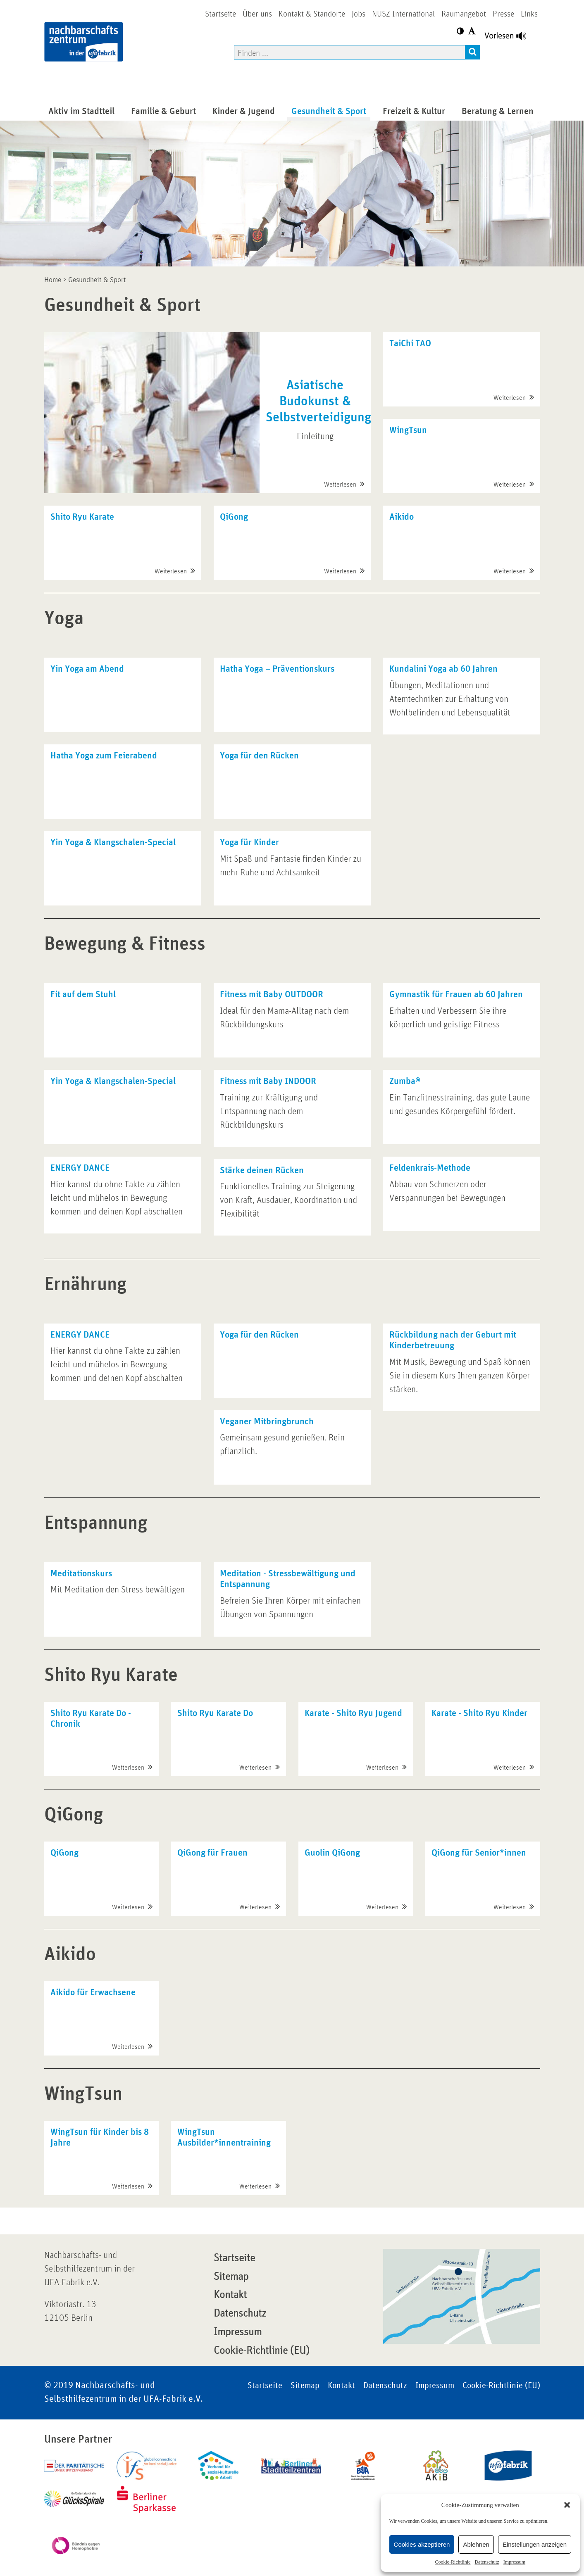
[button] (567, 2505)
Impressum (514, 2562)
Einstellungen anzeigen (535, 2544)
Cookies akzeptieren (422, 2544)
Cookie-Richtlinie (452, 2562)
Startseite (234, 2258)
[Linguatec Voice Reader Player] (510, 38)
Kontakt (230, 2294)
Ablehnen (476, 2544)
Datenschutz (486, 2562)
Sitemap (231, 2276)
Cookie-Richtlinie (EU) (262, 2350)
